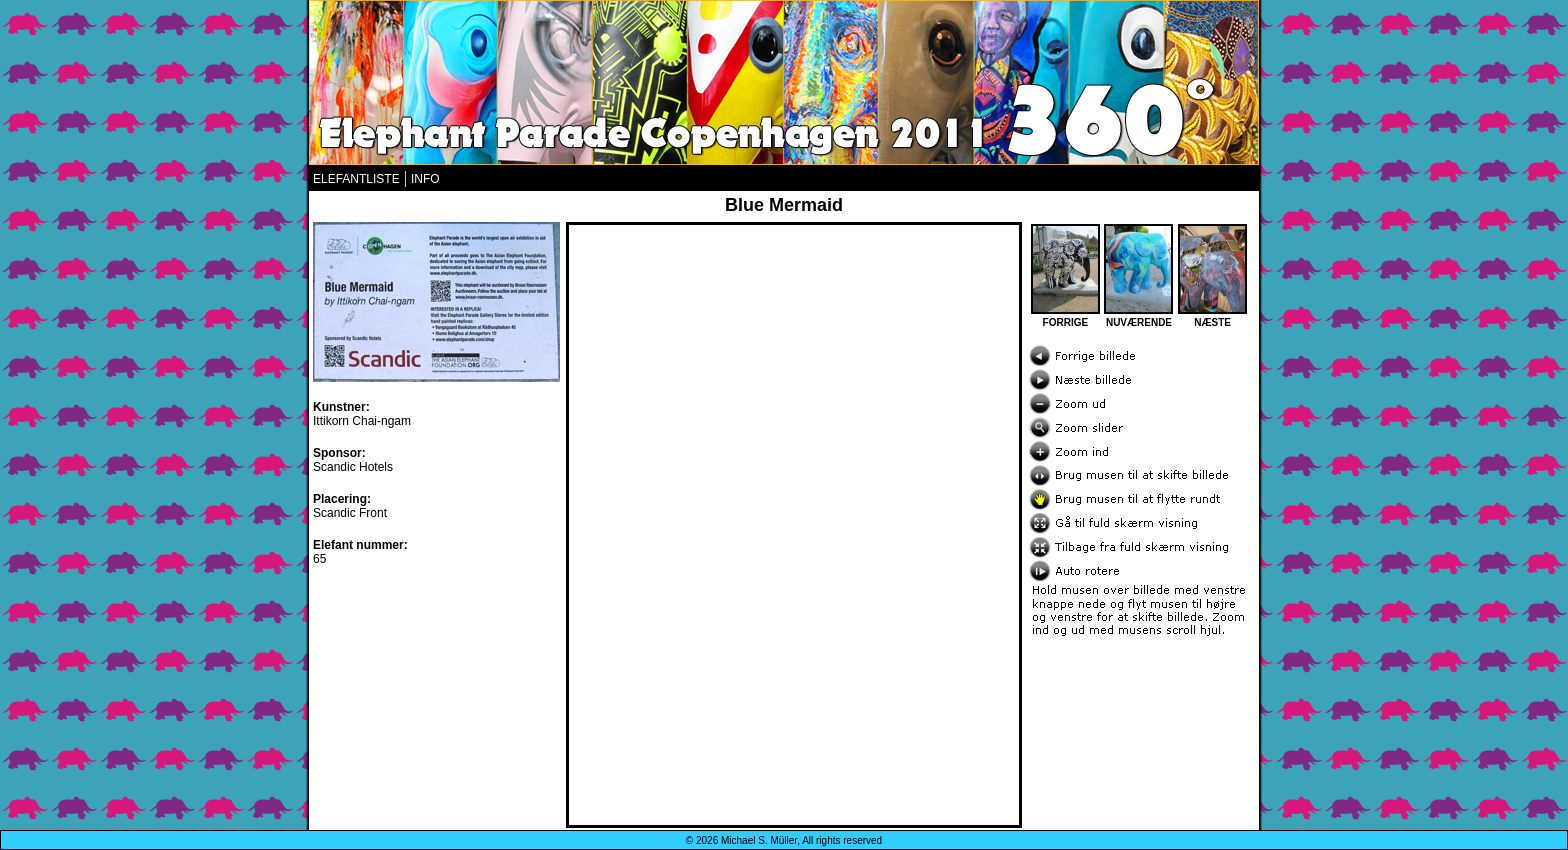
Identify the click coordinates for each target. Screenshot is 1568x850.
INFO (425, 179)
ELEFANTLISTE (356, 179)
